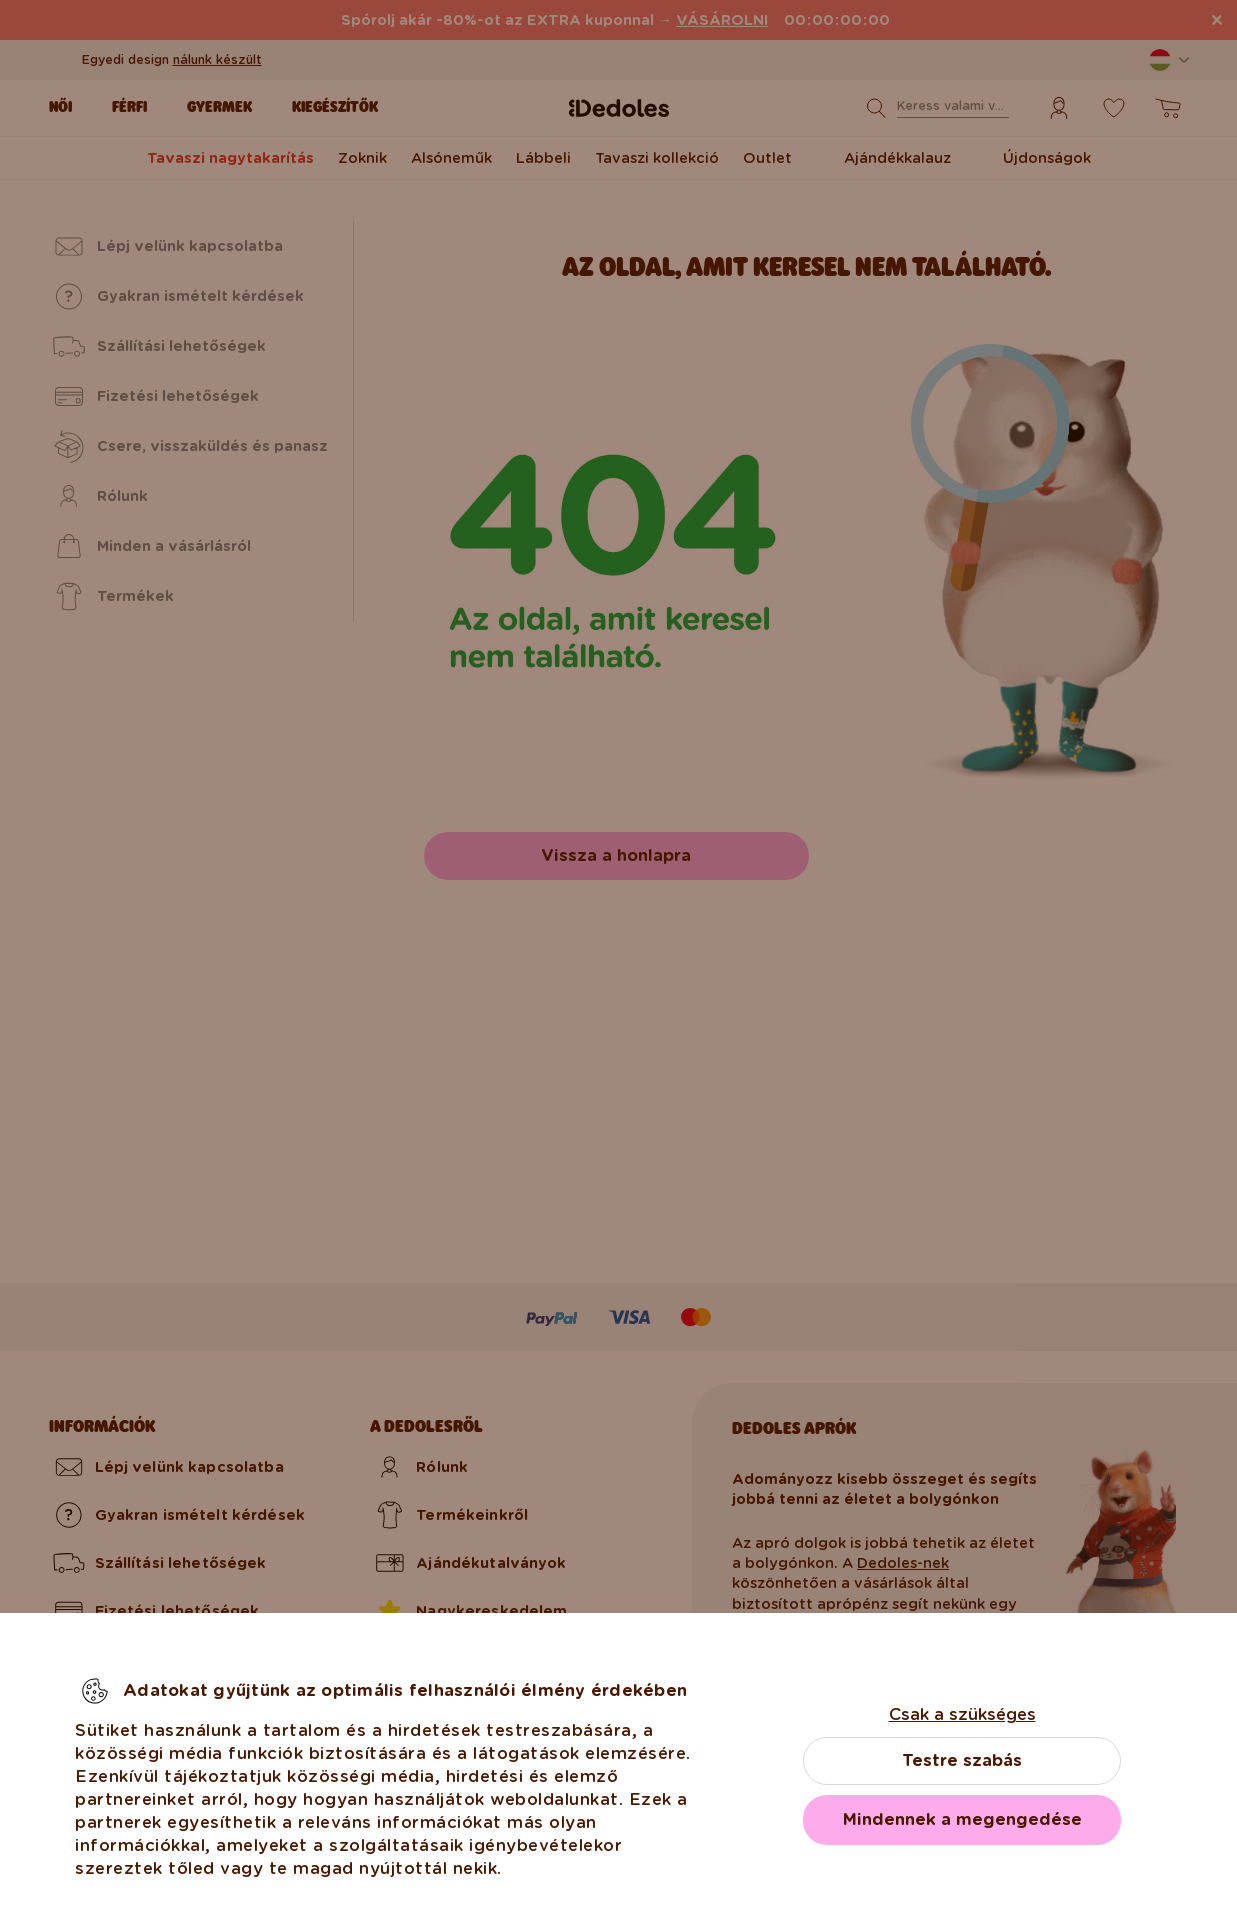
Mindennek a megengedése (962, 1819)
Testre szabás (962, 1760)
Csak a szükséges (962, 1714)
